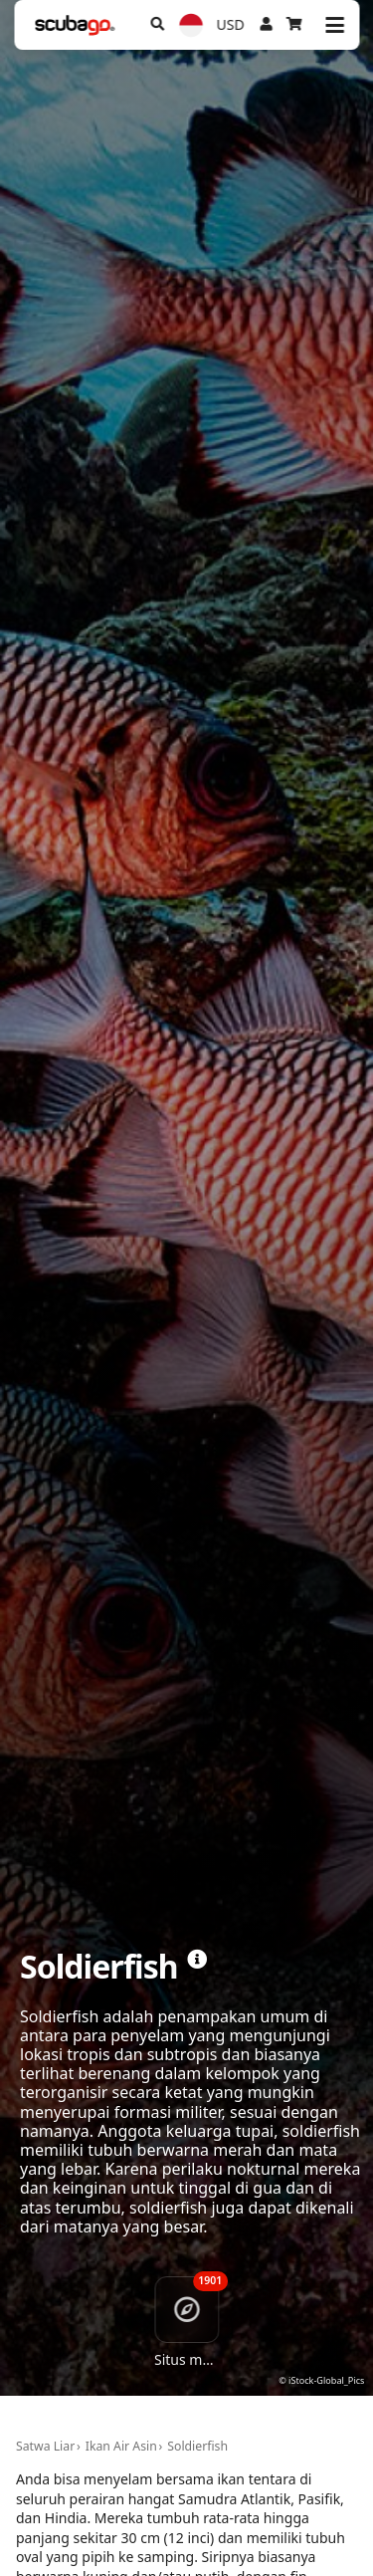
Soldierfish (197, 2446)
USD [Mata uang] (231, 24)
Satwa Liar (45, 2446)
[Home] (74, 25)
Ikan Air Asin (121, 2446)
